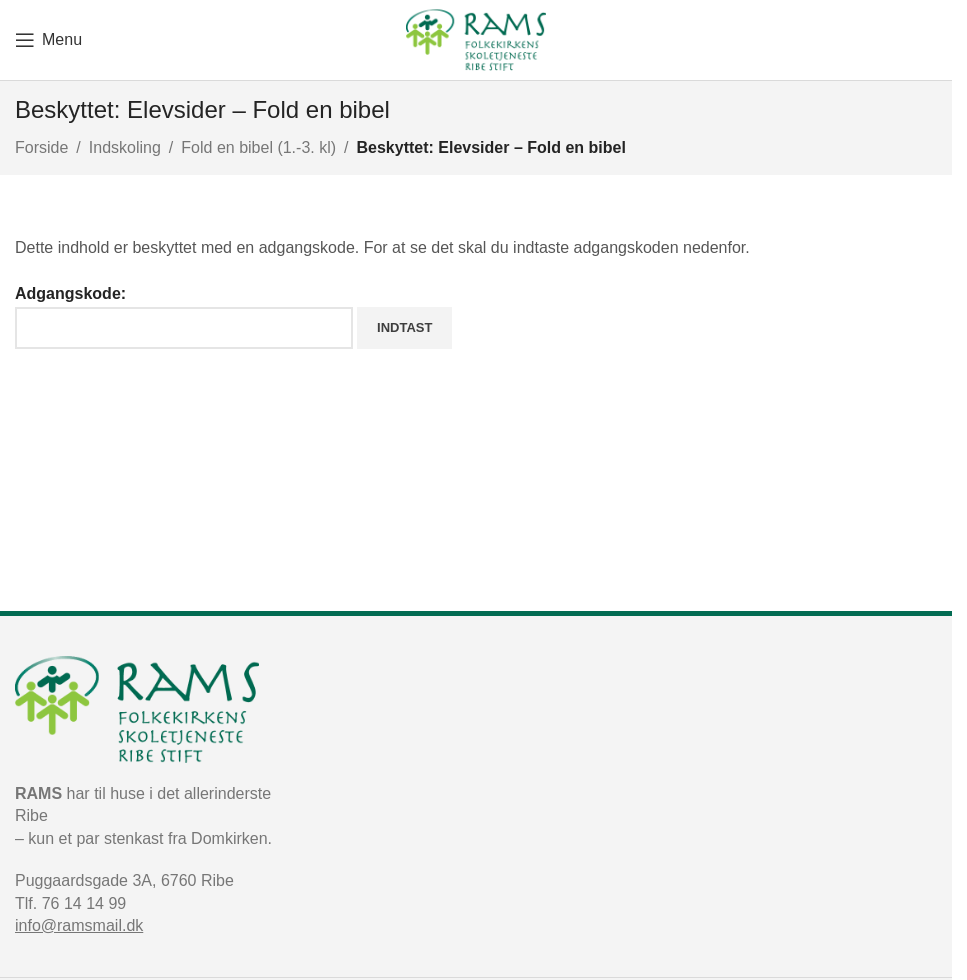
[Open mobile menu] (48, 40)
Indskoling (125, 147)
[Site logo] (476, 38)
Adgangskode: (184, 317)
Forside (41, 147)
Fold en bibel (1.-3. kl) (258, 147)
